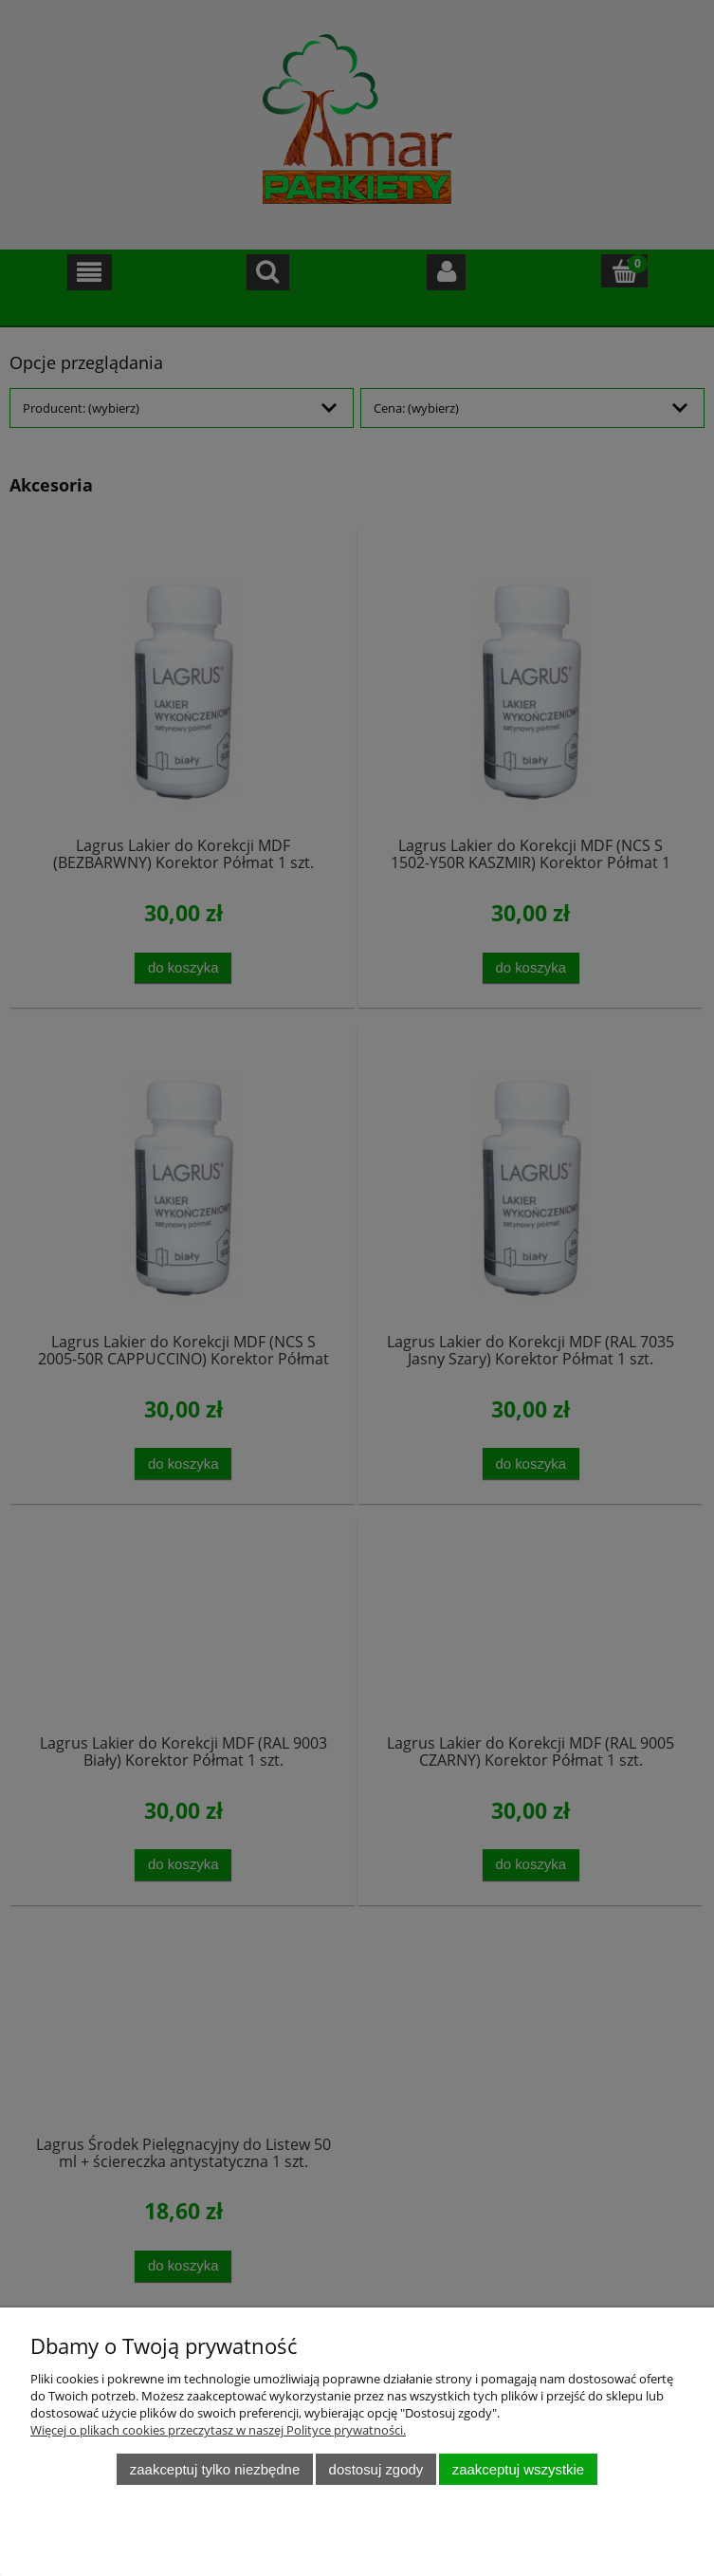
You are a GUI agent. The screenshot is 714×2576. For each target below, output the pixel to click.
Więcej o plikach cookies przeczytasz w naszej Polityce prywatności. (218, 2429)
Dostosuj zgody (376, 2469)
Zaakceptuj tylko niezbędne (215, 2469)
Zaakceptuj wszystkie (518, 2469)
